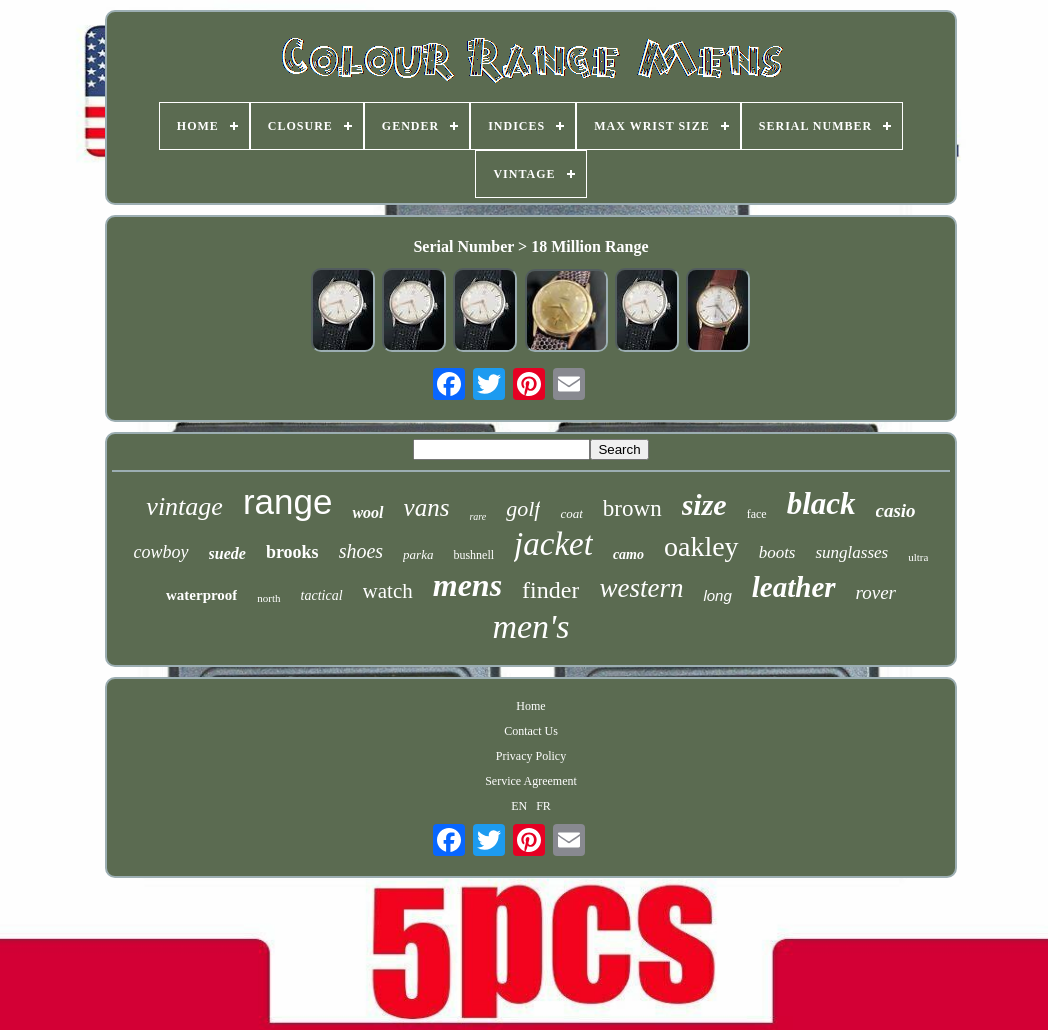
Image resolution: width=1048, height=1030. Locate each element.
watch (388, 591)
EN (519, 806)
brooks (292, 552)
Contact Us (531, 731)
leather (794, 587)
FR (543, 806)
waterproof (201, 595)
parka (418, 554)
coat (571, 513)
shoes (361, 551)
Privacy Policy (531, 756)
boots (777, 552)
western (641, 588)
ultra (918, 557)
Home (530, 706)
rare (477, 516)
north (268, 598)
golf (523, 508)
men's (530, 626)
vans (427, 507)
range (288, 501)
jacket (553, 544)
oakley (701, 546)
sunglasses (851, 552)
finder (550, 590)
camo (628, 554)
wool (367, 512)
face (757, 514)
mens (467, 585)
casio (896, 510)
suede (227, 553)
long (717, 595)
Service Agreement (531, 781)
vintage (184, 506)
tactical (322, 595)
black (821, 503)
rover (876, 592)
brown (632, 508)
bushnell (473, 555)
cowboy (161, 552)
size (704, 504)
